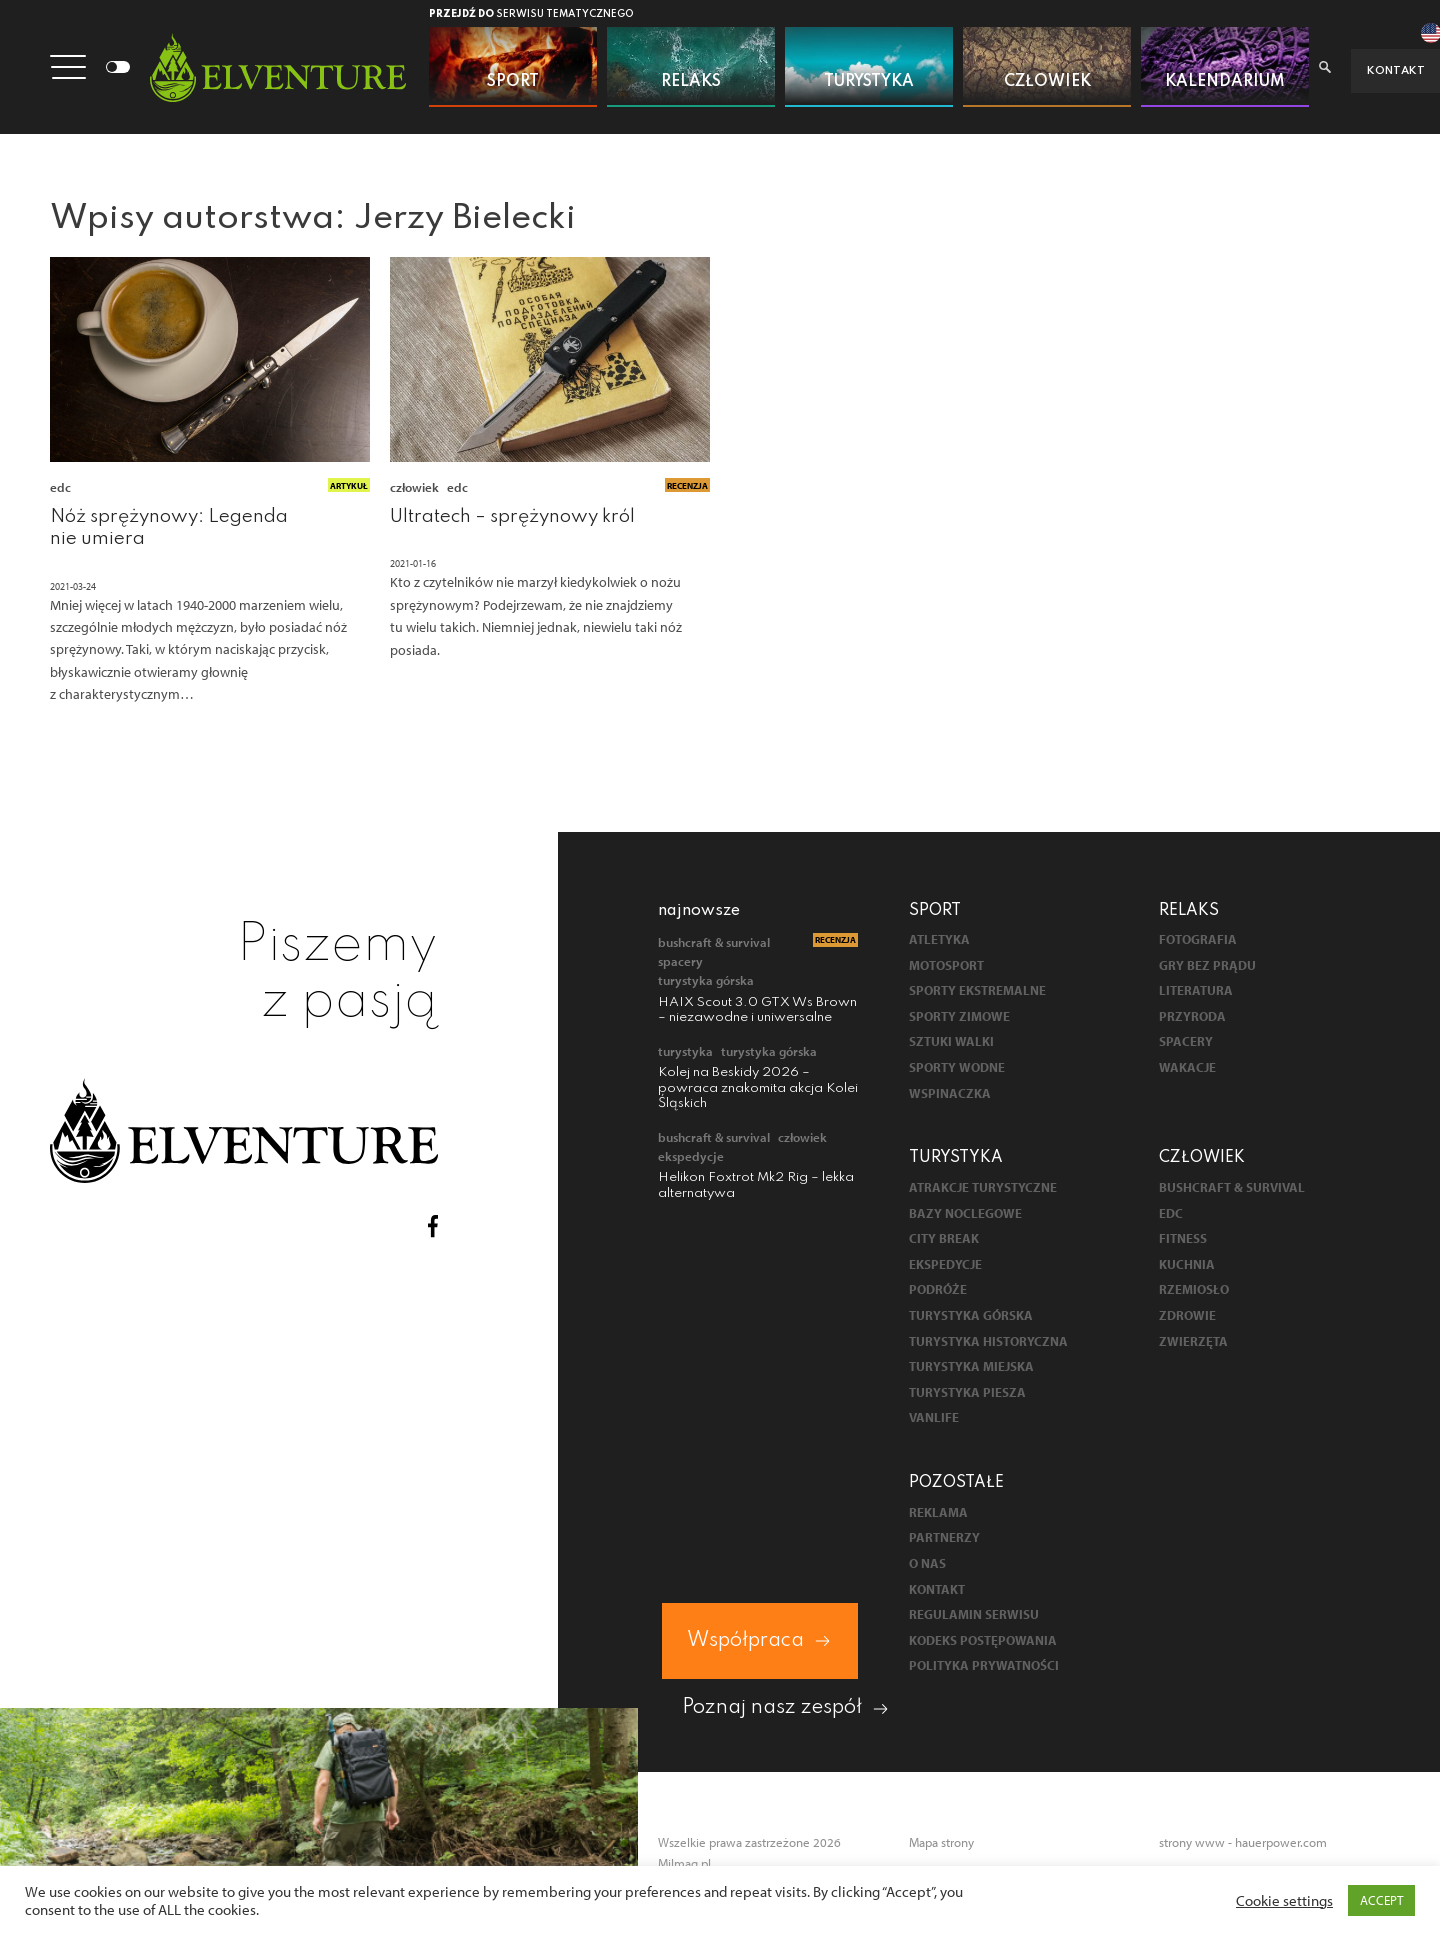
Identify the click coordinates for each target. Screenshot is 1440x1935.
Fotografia (1198, 941)
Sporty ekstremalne (977, 992)
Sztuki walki (951, 1043)
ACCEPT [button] (1381, 1900)
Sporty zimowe (959, 1018)
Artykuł (349, 486)
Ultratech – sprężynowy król (512, 517)
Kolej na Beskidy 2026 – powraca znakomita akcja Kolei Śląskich (758, 1090)
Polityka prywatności (984, 1667)
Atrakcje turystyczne (983, 1189)
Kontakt (937, 1590)
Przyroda (1192, 1018)
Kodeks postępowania (983, 1642)
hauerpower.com (1281, 1844)
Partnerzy (944, 1539)
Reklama (938, 1514)
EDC (60, 489)
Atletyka (939, 941)
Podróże (938, 1291)
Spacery (680, 963)
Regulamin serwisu (974, 1616)
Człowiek (414, 489)
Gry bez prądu (1207, 966)
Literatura (1196, 992)
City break (944, 1240)
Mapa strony (941, 1844)
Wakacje (1187, 1069)
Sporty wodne (957, 1069)
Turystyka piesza (967, 1394)
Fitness (1183, 1240)
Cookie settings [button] (1284, 1901)
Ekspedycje (691, 1158)
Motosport (946, 966)
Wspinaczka (950, 1094)
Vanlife (934, 1419)
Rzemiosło (1194, 1291)
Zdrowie (1187, 1317)
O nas (927, 1565)
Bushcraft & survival (714, 944)
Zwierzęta (1193, 1342)
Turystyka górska (706, 982)
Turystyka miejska (971, 1368)
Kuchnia (1187, 1266)
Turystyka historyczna (988, 1342)
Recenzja (687, 486)
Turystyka (685, 1053)
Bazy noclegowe (965, 1214)
